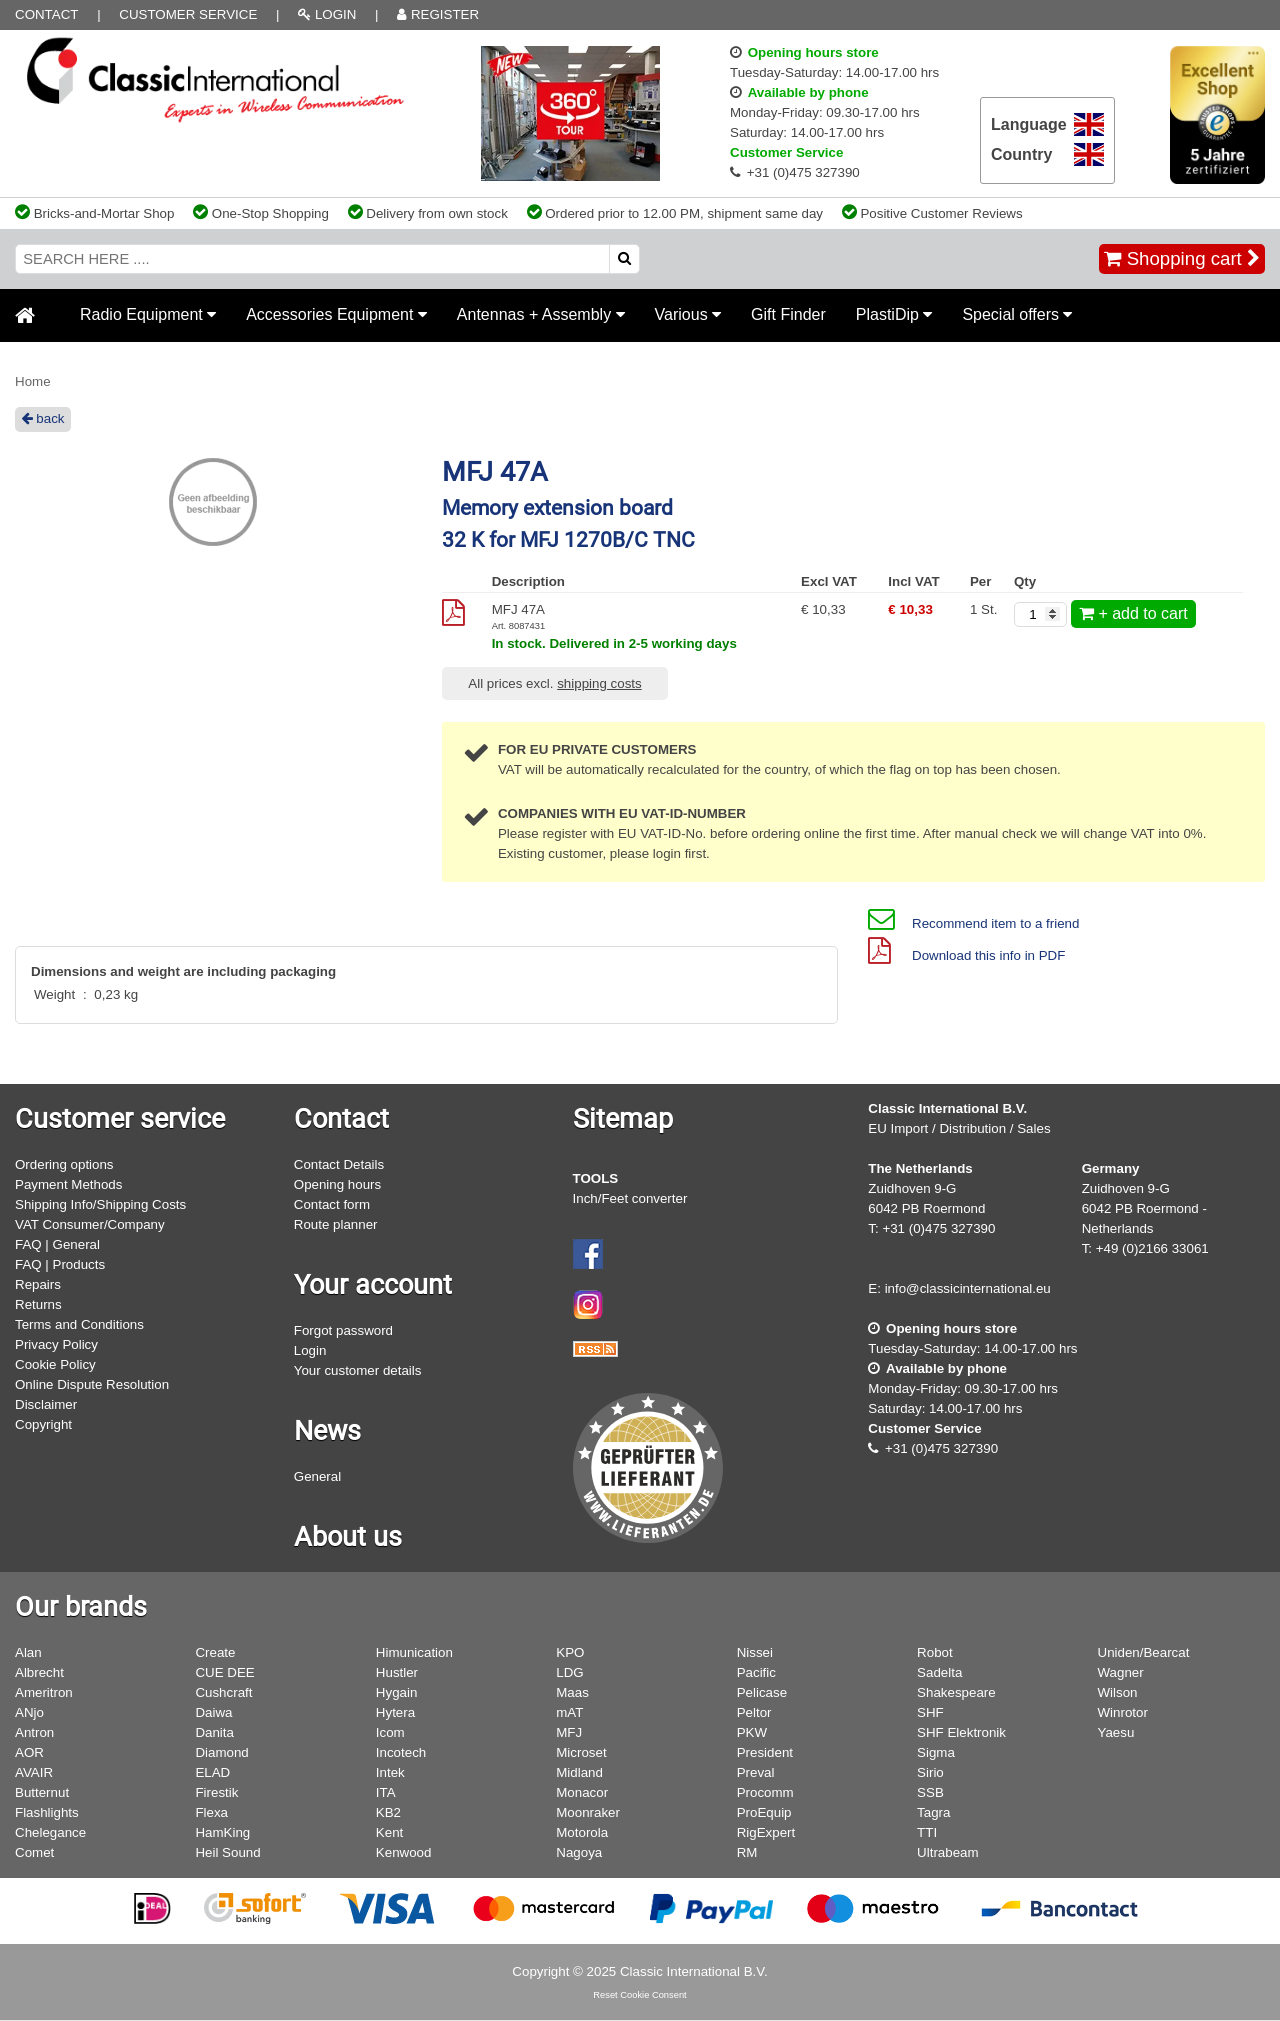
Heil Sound (227, 1852)
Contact (46, 14)
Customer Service (188, 14)
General (317, 1476)
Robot (935, 1652)
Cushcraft (223, 1692)
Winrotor (1123, 1712)
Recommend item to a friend (973, 923)
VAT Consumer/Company (90, 1224)
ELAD (212, 1772)
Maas (572, 1692)
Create (215, 1652)
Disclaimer (46, 1404)
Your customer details (358, 1370)
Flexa (211, 1812)
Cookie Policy (55, 1364)
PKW (752, 1732)
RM (747, 1852)
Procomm (765, 1792)
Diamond (221, 1752)
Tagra (933, 1812)
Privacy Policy (56, 1344)
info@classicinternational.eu (968, 1288)
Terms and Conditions (79, 1324)
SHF (930, 1712)
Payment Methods (68, 1184)
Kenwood (404, 1852)
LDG (569, 1672)
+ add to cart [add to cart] (1133, 613)
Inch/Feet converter (630, 1198)
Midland (579, 1772)
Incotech (401, 1752)
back (43, 418)
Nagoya (579, 1852)
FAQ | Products (60, 1264)
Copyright (43, 1424)
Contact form (332, 1204)
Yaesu (1116, 1732)
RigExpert (766, 1832)
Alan (28, 1652)
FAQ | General (57, 1244)
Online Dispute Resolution (92, 1384)
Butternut (42, 1792)
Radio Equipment (148, 314)
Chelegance (50, 1832)
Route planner (336, 1224)
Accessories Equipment (336, 314)
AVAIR (34, 1772)
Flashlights (47, 1812)
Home (33, 381)
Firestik (216, 1792)
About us (348, 1537)
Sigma (936, 1752)
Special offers (1017, 314)
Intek (390, 1772)
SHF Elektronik (961, 1732)
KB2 (388, 1812)
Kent (389, 1832)
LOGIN (327, 14)
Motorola (582, 1832)
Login (310, 1350)
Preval (756, 1772)
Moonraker (588, 1812)
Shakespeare (956, 1692)
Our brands (81, 1607)
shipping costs (599, 683)
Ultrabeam (947, 1852)
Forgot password (343, 1330)
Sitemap (623, 1119)
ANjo (29, 1712)
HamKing (222, 1832)
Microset (581, 1752)
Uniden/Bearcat (1144, 1652)
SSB (930, 1792)
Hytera (395, 1712)
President (765, 1752)
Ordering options (64, 1164)
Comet (34, 1852)
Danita (214, 1732)
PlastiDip (894, 314)
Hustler (397, 1672)
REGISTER (438, 14)
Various (688, 314)
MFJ (569, 1732)
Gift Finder (788, 314)
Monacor (582, 1792)
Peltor (754, 1712)
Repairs (38, 1284)
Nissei (755, 1652)
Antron (34, 1732)
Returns (38, 1304)
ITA (386, 1792)
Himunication (414, 1652)
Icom (390, 1732)
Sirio (930, 1772)
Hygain (397, 1692)
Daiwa (213, 1712)
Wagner (1121, 1672)
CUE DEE (224, 1672)
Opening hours (337, 1184)
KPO (570, 1652)
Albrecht (39, 1672)
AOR (29, 1752)
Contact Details (339, 1164)
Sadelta (939, 1672)
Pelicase (762, 1692)
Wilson (1118, 1692)
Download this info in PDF (966, 955)
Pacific (756, 1672)
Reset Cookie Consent (639, 1995)
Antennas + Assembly (541, 314)
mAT (569, 1712)
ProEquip (764, 1812)
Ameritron (44, 1692)
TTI (927, 1832)
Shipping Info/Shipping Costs (100, 1204)
